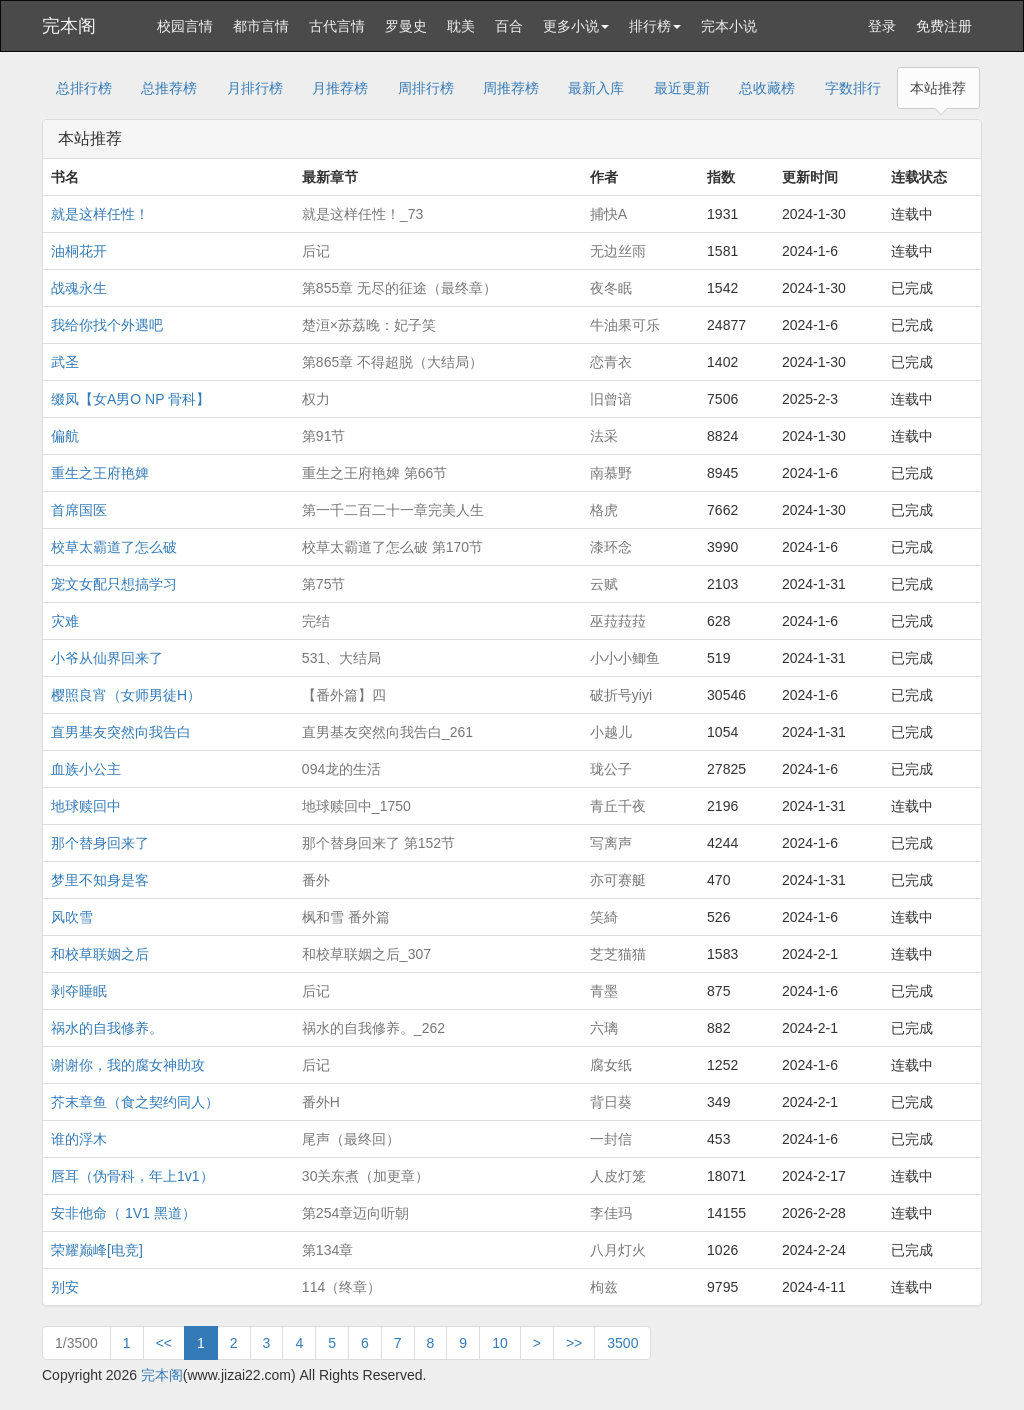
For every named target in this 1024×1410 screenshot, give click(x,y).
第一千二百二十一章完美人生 (393, 510)
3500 (622, 1343)
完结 (316, 621)
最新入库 (596, 88)
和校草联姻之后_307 (366, 954)
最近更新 (682, 88)
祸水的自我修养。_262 (373, 1028)
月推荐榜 (340, 88)
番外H (321, 1102)
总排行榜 (84, 88)
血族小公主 (86, 769)
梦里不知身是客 (100, 880)
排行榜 (655, 26)
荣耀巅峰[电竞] (97, 1250)
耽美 (461, 26)
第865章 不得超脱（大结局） (392, 362)
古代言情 (337, 26)
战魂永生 (79, 288)
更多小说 (576, 26)
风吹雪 (72, 917)
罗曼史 (406, 26)
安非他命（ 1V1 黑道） (123, 1213)
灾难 (65, 621)
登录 (882, 26)
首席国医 (79, 510)
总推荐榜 (169, 88)
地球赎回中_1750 (356, 806)
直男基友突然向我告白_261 (387, 732)
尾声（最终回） (351, 1139)
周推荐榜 (511, 88)
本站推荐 (938, 88)
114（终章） (341, 1287)
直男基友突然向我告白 (121, 732)
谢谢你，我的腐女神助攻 (128, 1065)
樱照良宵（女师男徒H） (126, 695)
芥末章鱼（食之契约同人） (135, 1102)
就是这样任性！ (100, 214)
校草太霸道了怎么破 (114, 547)
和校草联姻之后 (100, 954)
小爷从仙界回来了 (107, 658)
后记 (316, 251)
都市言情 (261, 26)
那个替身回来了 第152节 (378, 843)
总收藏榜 (767, 88)
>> (574, 1343)
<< (164, 1343)
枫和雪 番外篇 (346, 917)
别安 (65, 1287)
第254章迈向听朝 (355, 1213)
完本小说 (729, 26)
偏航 (65, 436)
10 (500, 1343)
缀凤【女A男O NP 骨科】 (130, 399)
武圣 (65, 362)
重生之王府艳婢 (100, 473)
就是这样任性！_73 (362, 214)
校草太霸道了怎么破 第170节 (392, 547)
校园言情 (185, 26)
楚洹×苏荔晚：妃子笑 (369, 325)
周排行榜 (426, 88)
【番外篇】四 (344, 695)
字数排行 (853, 88)
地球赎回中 (86, 806)
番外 (316, 880)
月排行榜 (255, 88)
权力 (316, 399)
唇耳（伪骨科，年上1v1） (132, 1176)
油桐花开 (79, 251)
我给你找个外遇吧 (107, 325)
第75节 (324, 584)
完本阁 (69, 26)
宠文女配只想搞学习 (114, 584)
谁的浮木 (79, 1139)
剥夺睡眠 (79, 991)
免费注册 (944, 26)
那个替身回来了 (100, 843)
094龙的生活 (341, 769)
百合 (509, 26)
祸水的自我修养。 (107, 1028)
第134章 (327, 1250)
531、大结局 (341, 658)
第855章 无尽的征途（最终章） (399, 288)
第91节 (324, 436)
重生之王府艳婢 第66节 (374, 473)
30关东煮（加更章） (366, 1176)
